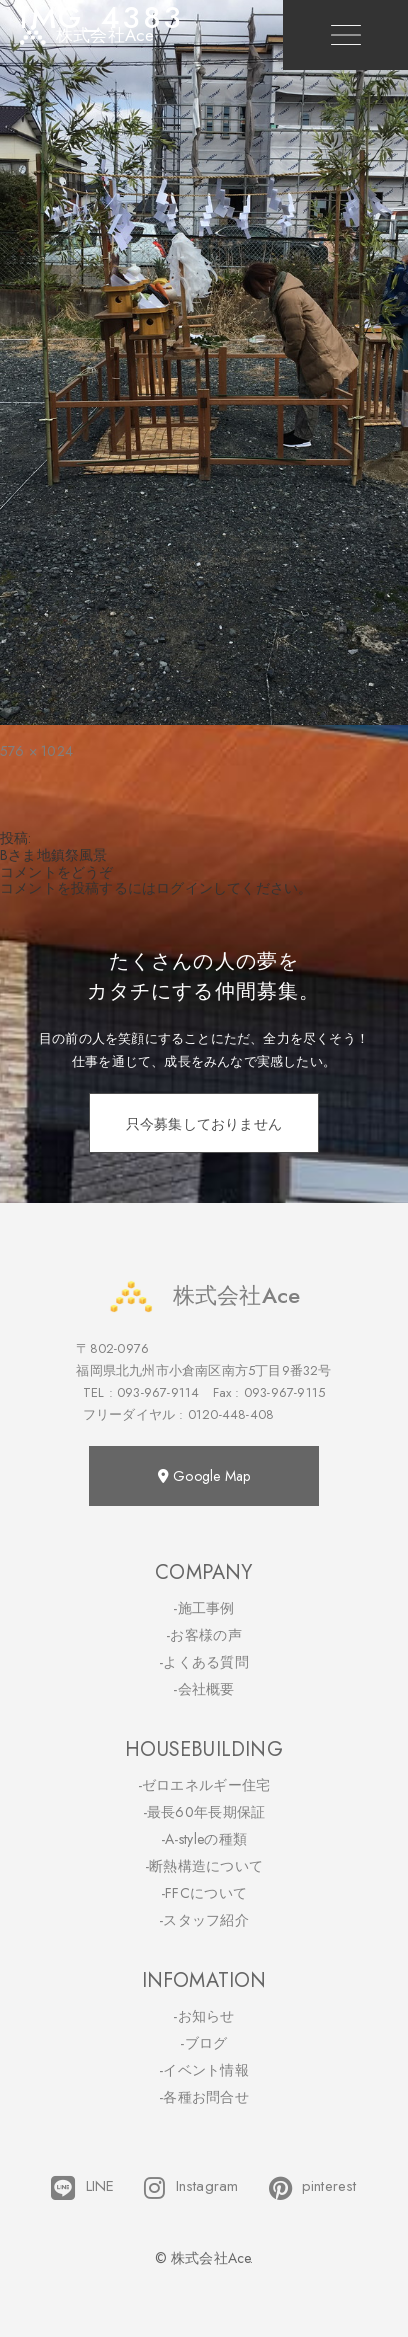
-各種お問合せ (204, 2097)
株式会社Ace (204, 1295)
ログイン (184, 888)
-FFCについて (204, 1893)
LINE (82, 2188)
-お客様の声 (204, 1635)
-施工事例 (204, 1608)
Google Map (204, 1476)
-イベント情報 (204, 2070)
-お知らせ (204, 2016)
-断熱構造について (204, 1866)
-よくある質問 (204, 1662)
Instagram (191, 2188)
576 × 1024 (36, 751)
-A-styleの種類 (204, 1839)
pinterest (313, 2188)
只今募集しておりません (204, 1124)
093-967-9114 (158, 1392)
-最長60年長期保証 (204, 1812)
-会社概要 (204, 1689)
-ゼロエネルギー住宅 (204, 1785)
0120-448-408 (231, 1414)
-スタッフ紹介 (204, 1920)
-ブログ (203, 2043)
